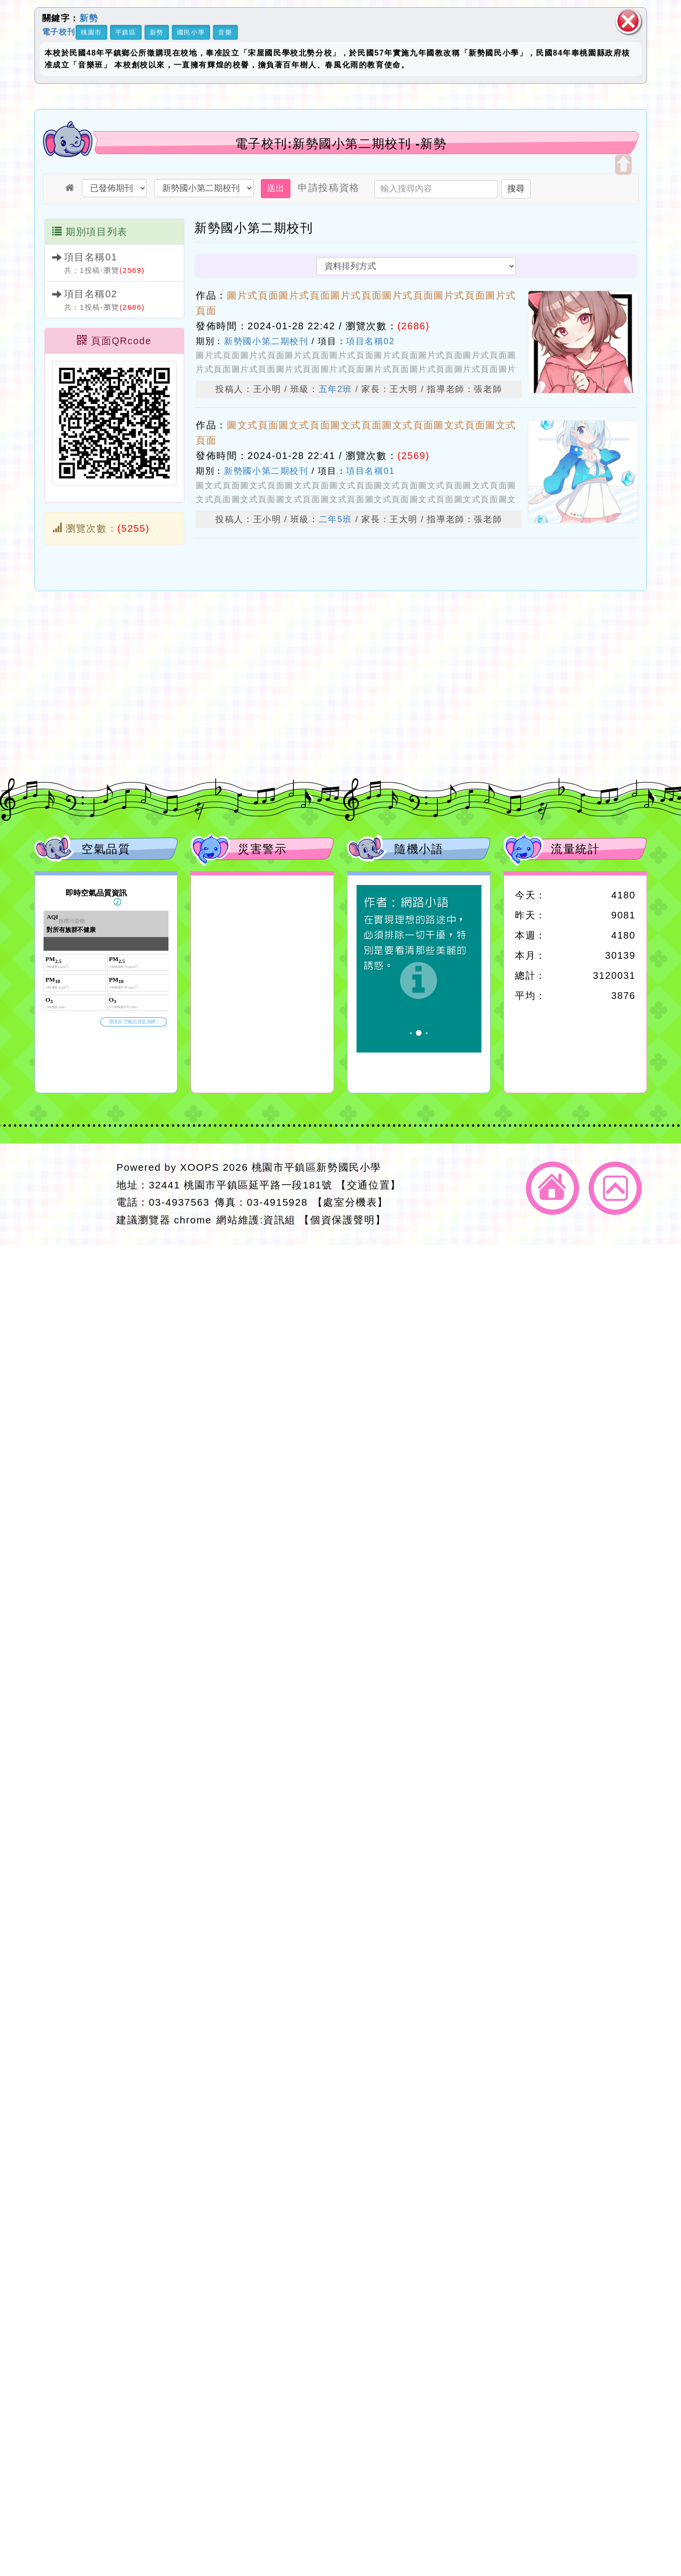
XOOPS (199, 1167)
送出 (275, 188)
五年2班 (335, 389)
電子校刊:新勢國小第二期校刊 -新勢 (341, 143)
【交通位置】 (368, 1184)
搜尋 (516, 188)
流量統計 (575, 848)
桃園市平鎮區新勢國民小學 (316, 1167)
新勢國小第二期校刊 (266, 341)
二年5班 (335, 519)
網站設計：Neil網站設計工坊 (72, 1194)
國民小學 (191, 32)
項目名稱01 (91, 257)
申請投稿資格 (329, 187)
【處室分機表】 (350, 1202)
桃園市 (91, 32)
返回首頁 (552, 1188)
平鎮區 (125, 32)
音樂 (225, 32)
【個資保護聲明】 (342, 1219)
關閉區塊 (628, 21)
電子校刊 (59, 31)
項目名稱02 (91, 294)
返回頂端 (615, 1188)
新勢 (88, 18)
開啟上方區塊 (623, 165)
